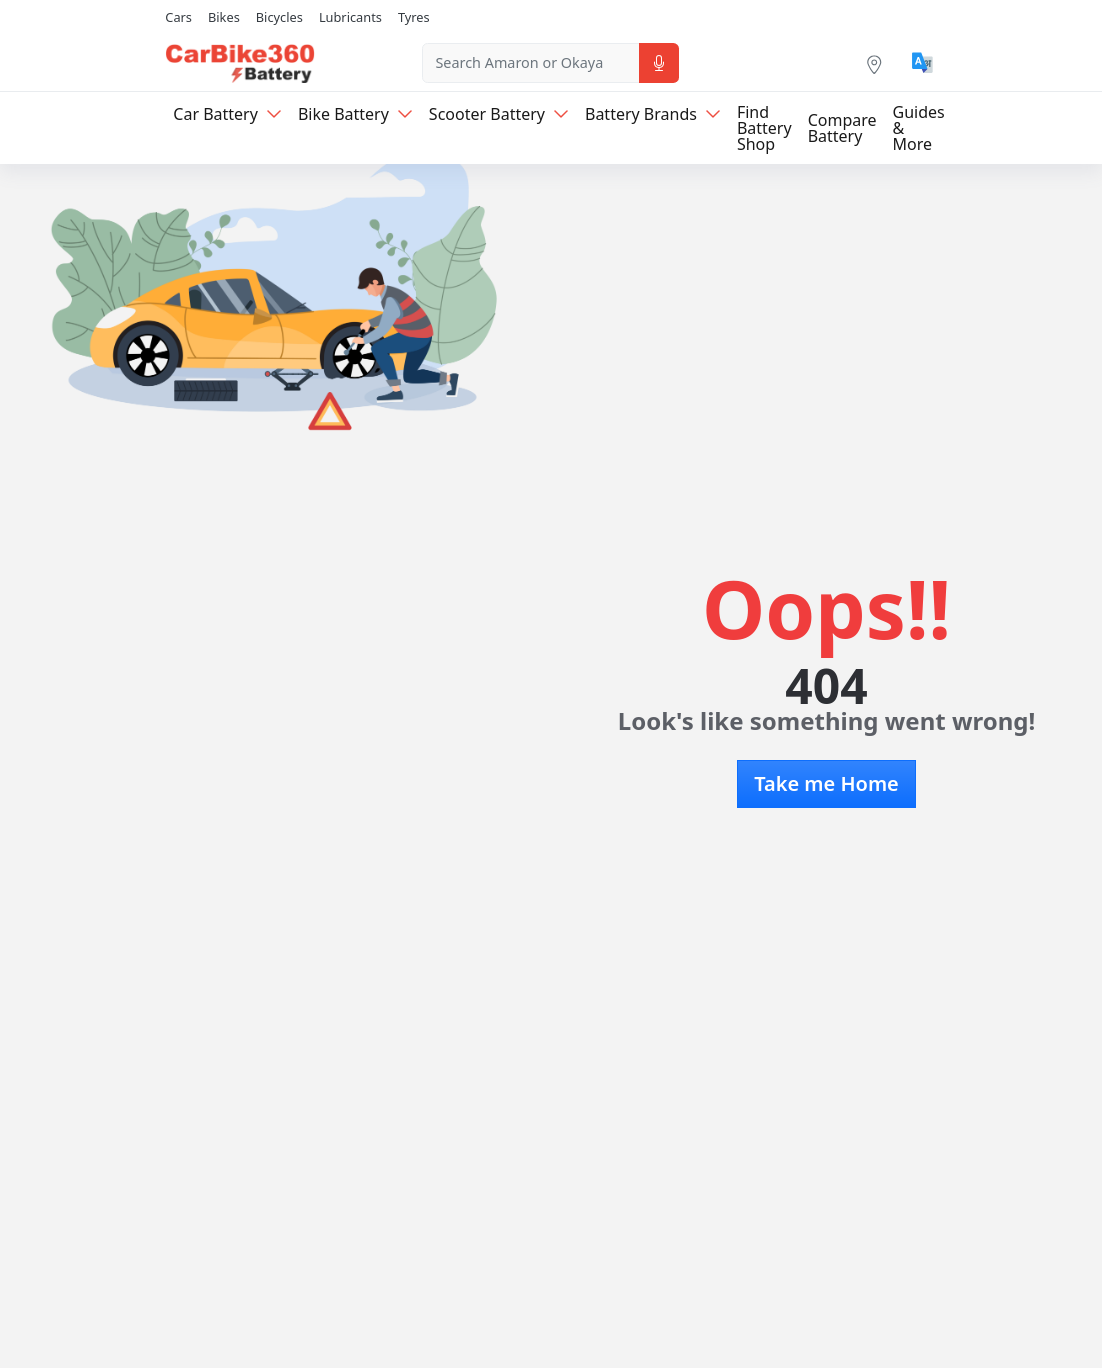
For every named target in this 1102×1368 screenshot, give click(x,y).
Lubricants (350, 17)
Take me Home (826, 783)
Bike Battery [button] (355, 114)
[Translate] (922, 63)
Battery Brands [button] (653, 114)
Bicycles (279, 17)
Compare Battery (842, 128)
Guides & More (919, 128)
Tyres (414, 17)
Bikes (224, 17)
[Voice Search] (659, 63)
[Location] (874, 63)
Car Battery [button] (227, 114)
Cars (178, 17)
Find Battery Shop (764, 128)
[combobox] (530, 63)
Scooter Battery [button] (499, 114)
